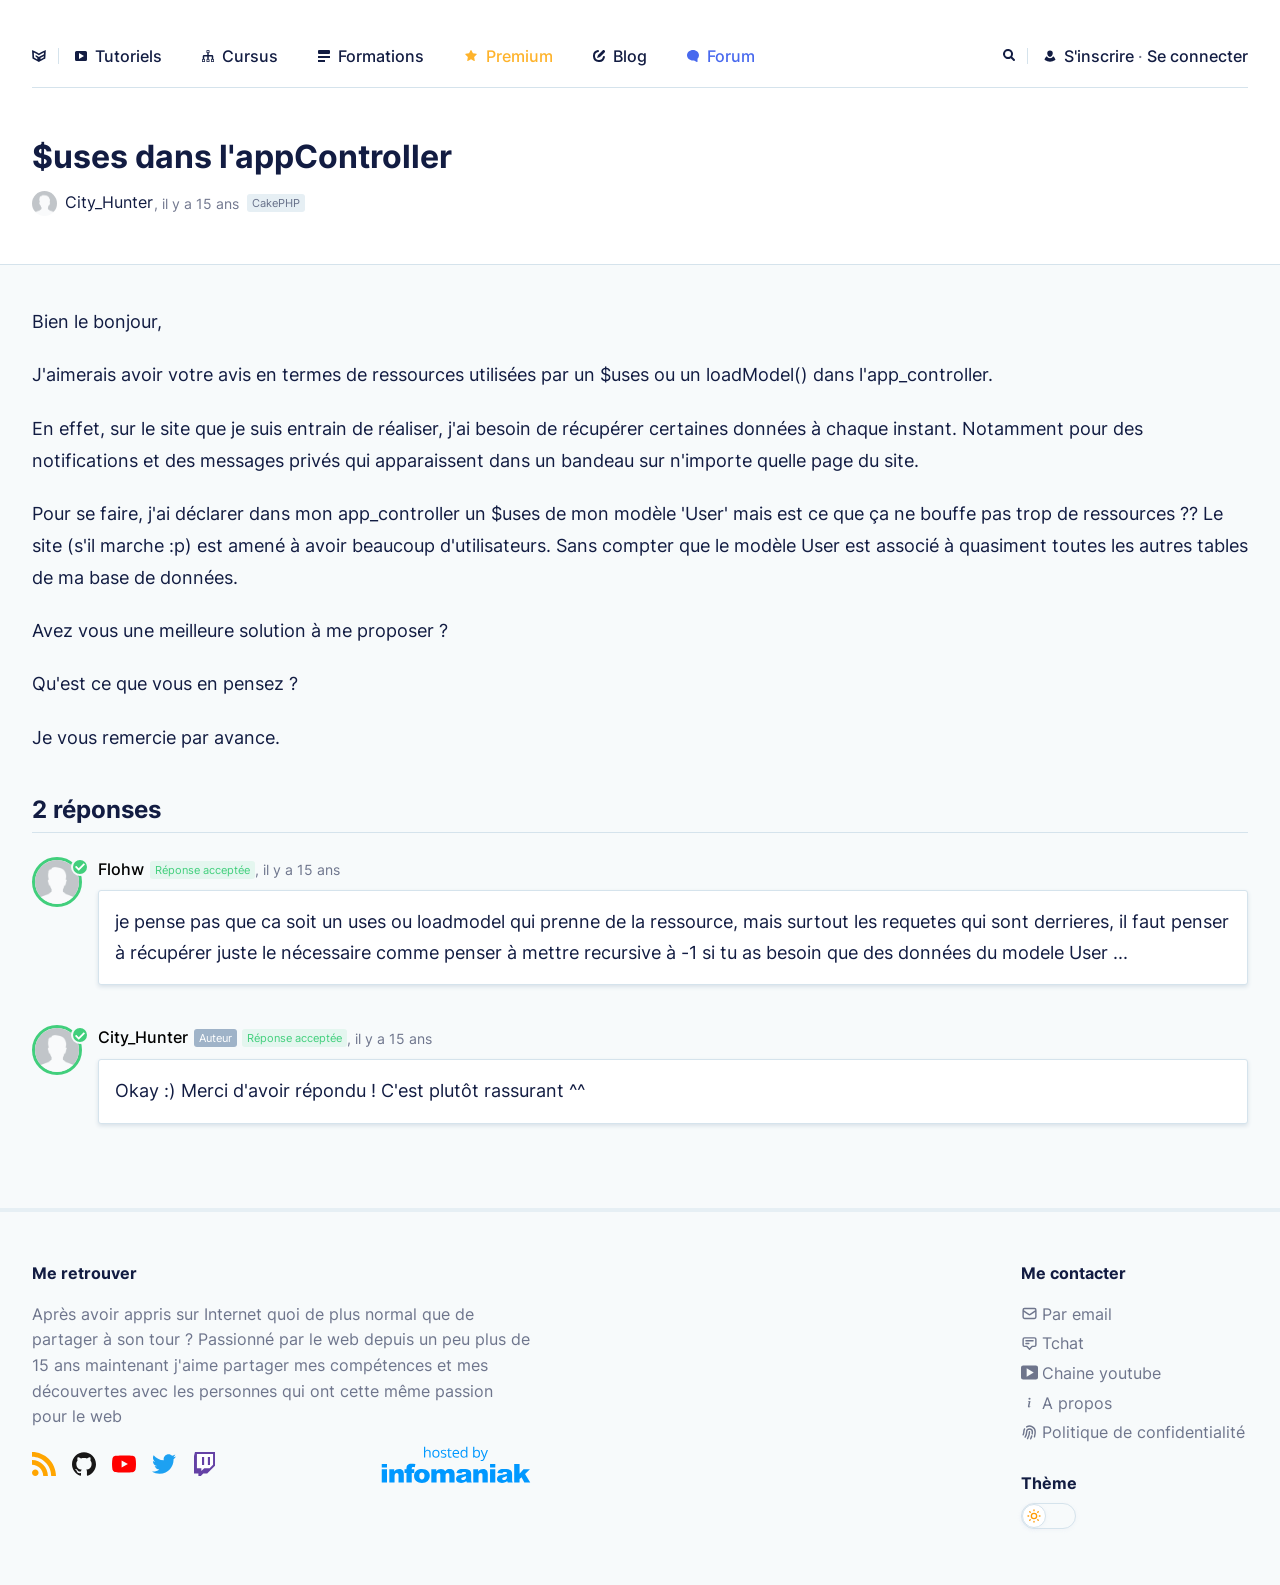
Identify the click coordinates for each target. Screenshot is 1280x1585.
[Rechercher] (1011, 56)
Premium (508, 56)
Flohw (121, 869)
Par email (1066, 1314)
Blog (620, 56)
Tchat (1052, 1343)
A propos (1066, 1403)
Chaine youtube (1091, 1373)
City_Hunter (92, 203)
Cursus (240, 56)
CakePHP (276, 203)
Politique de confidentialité (1133, 1432)
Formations (371, 56)
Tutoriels (118, 56)
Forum (721, 56)
